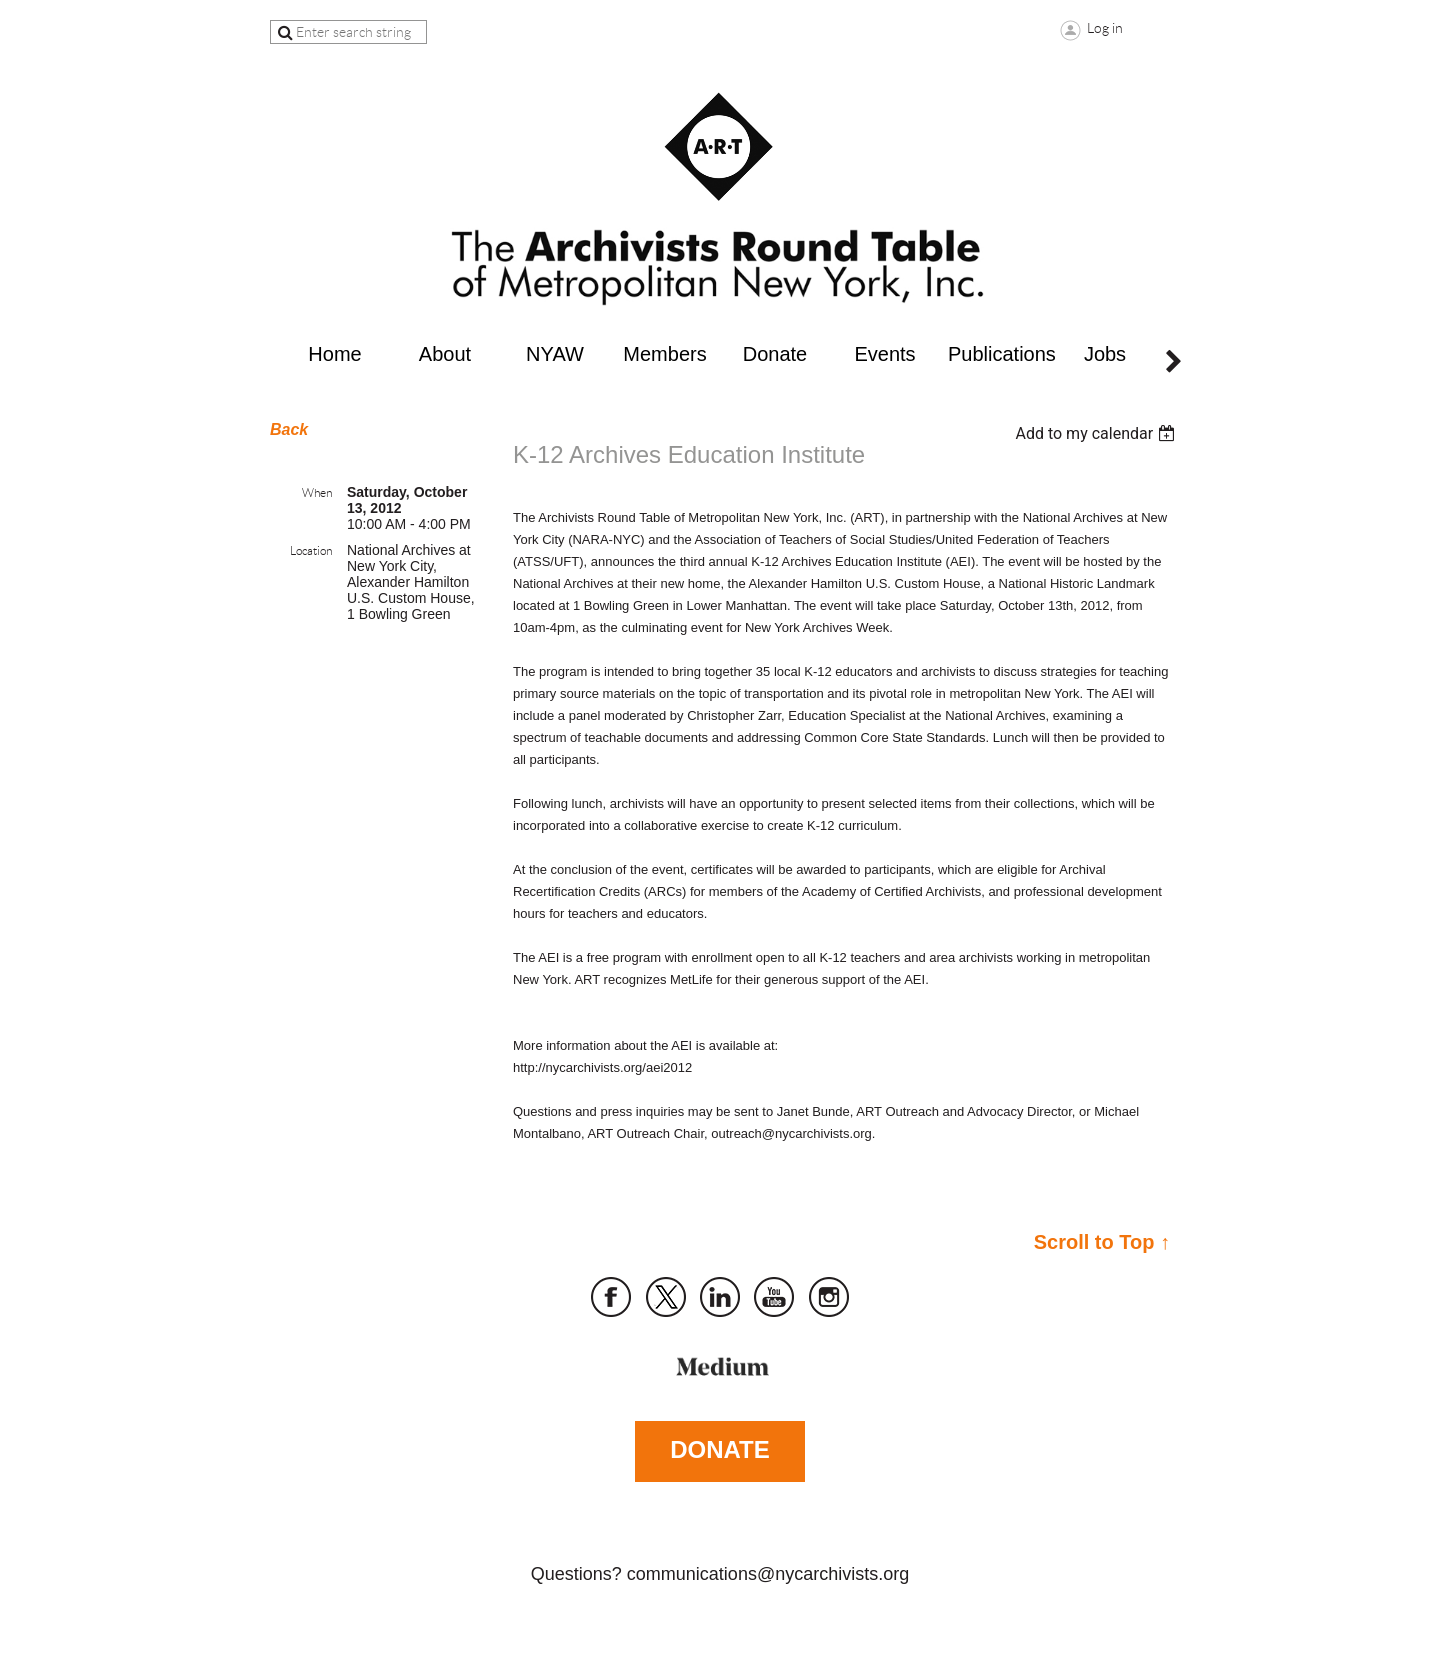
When (317, 492)
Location (311, 550)
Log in (1105, 28)
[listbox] (1097, 433)
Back (289, 429)
